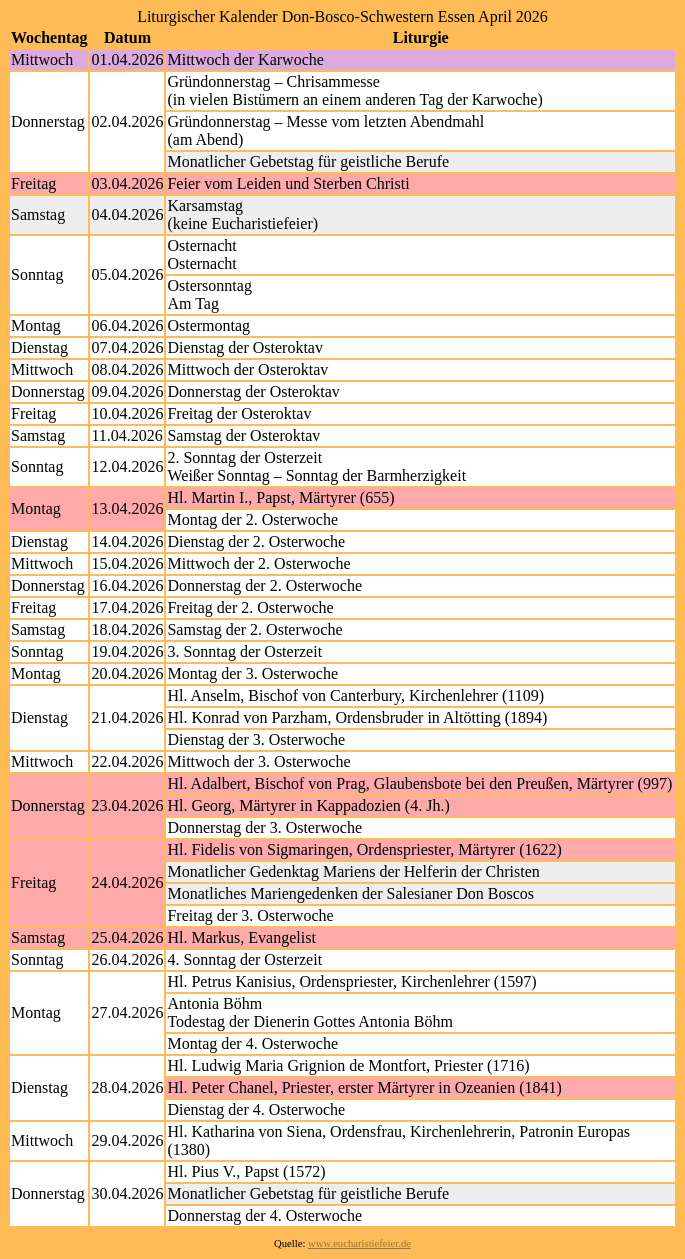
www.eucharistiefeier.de (359, 1243)
